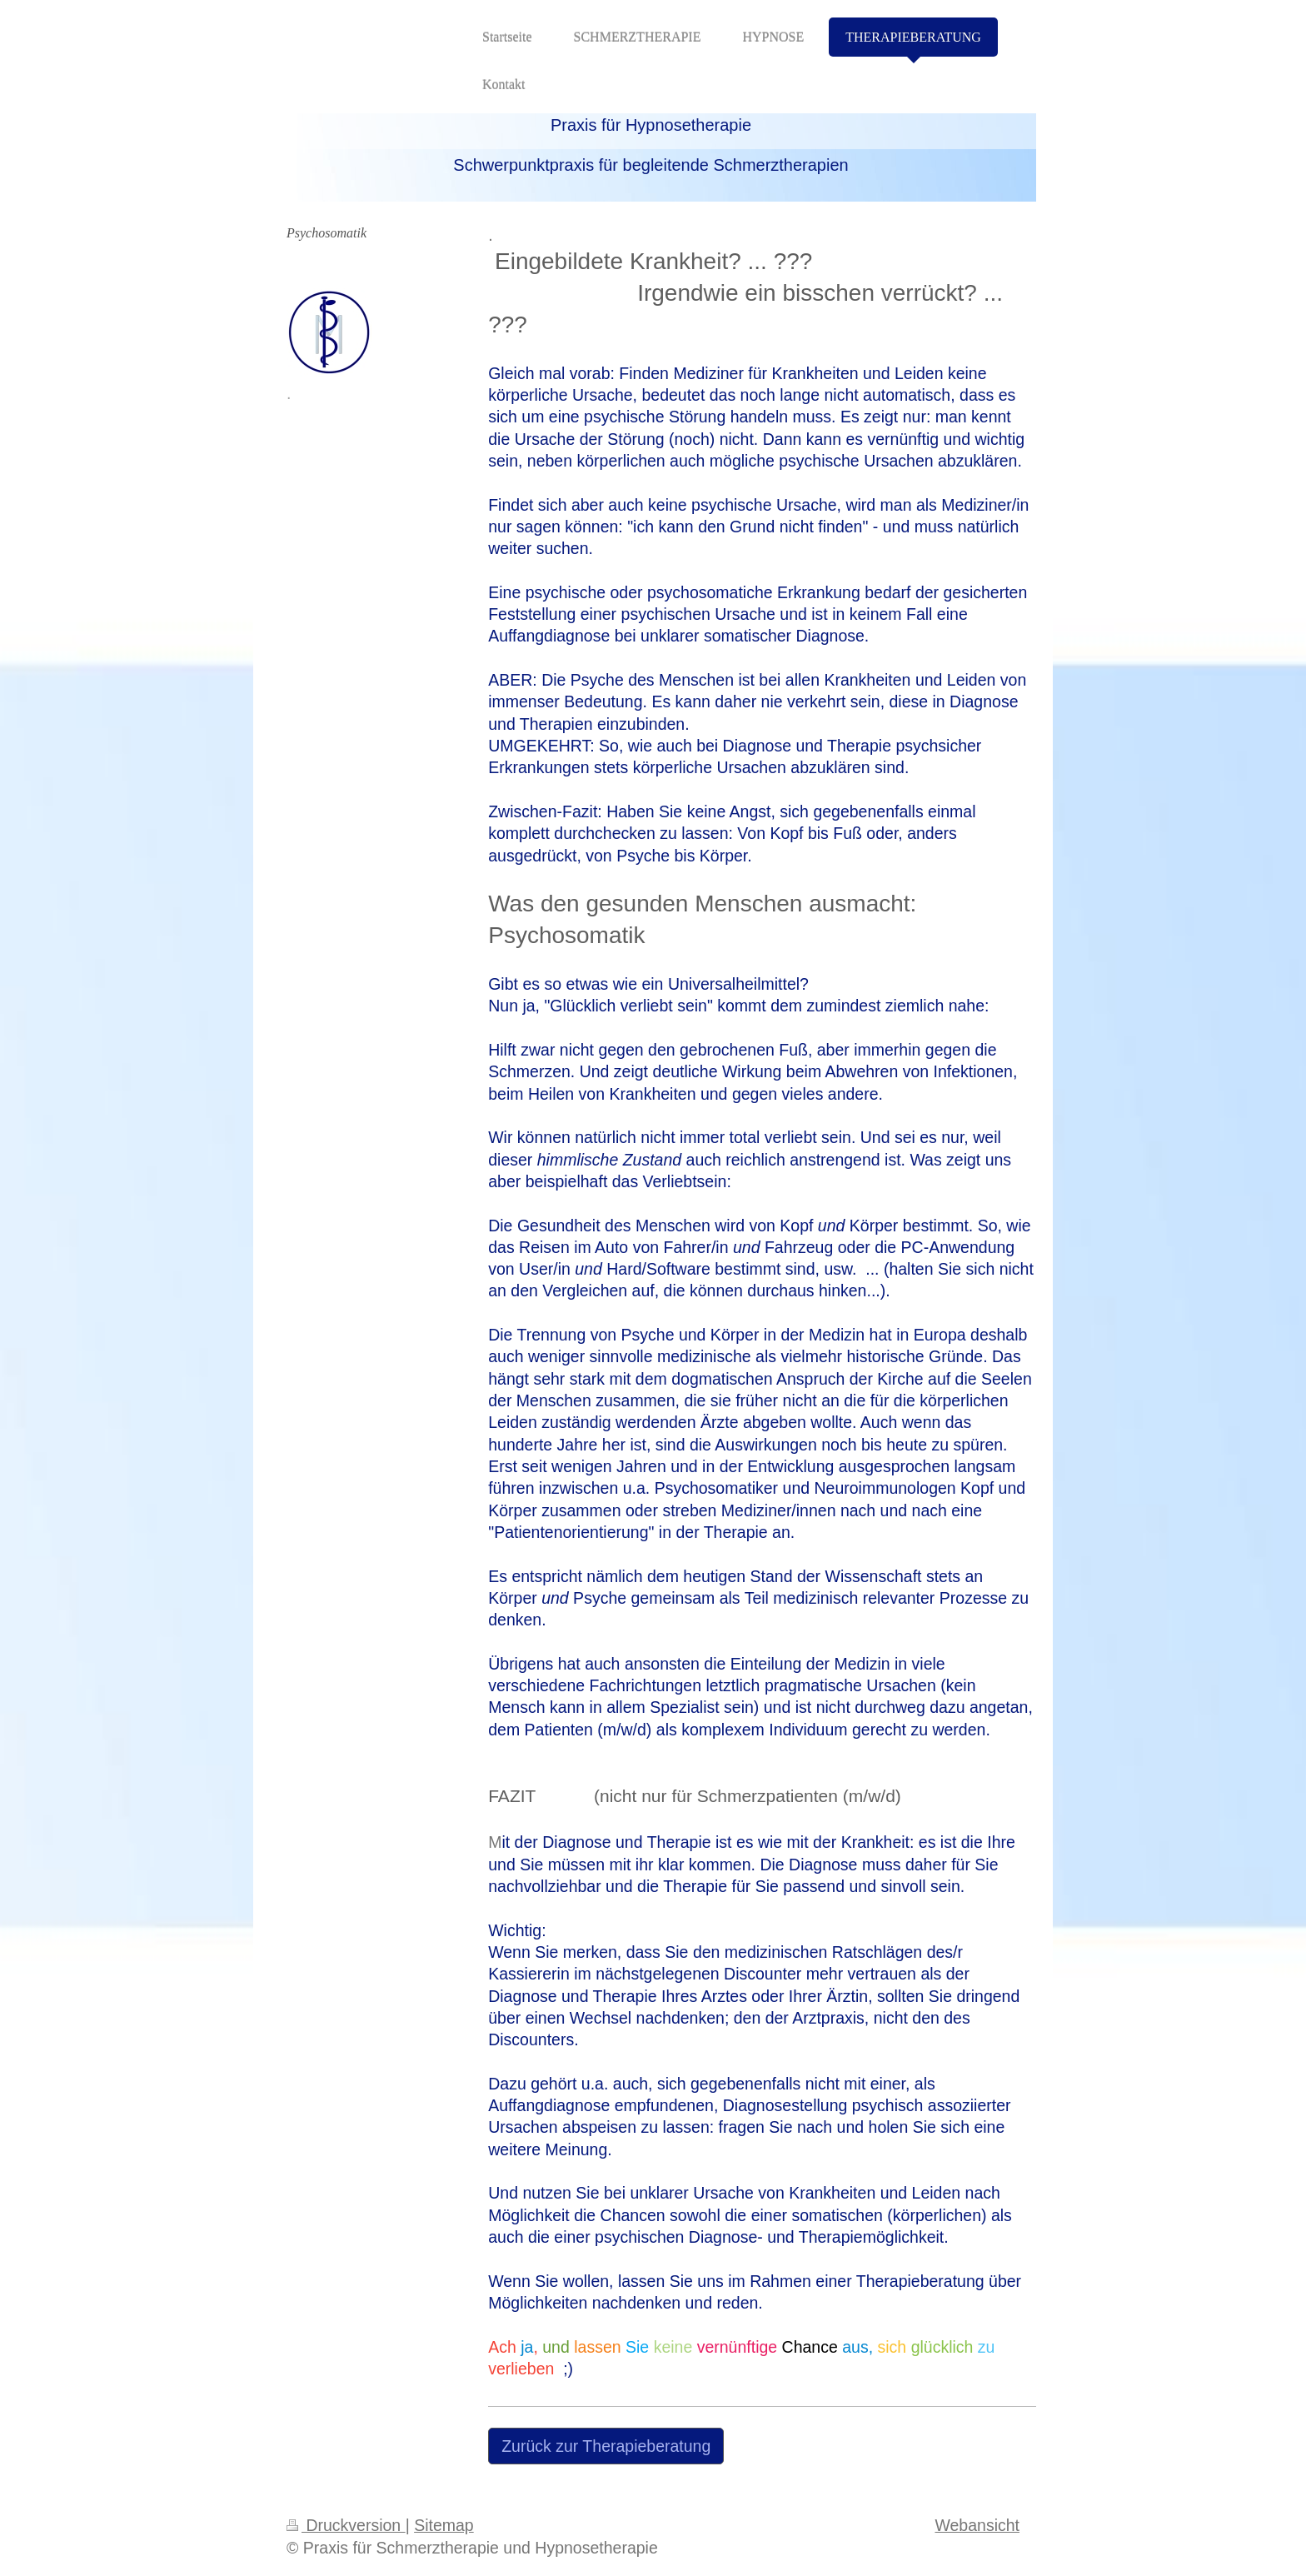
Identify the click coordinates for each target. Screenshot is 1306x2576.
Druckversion (346, 2525)
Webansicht (977, 2525)
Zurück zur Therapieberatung (605, 2446)
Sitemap (444, 2525)
